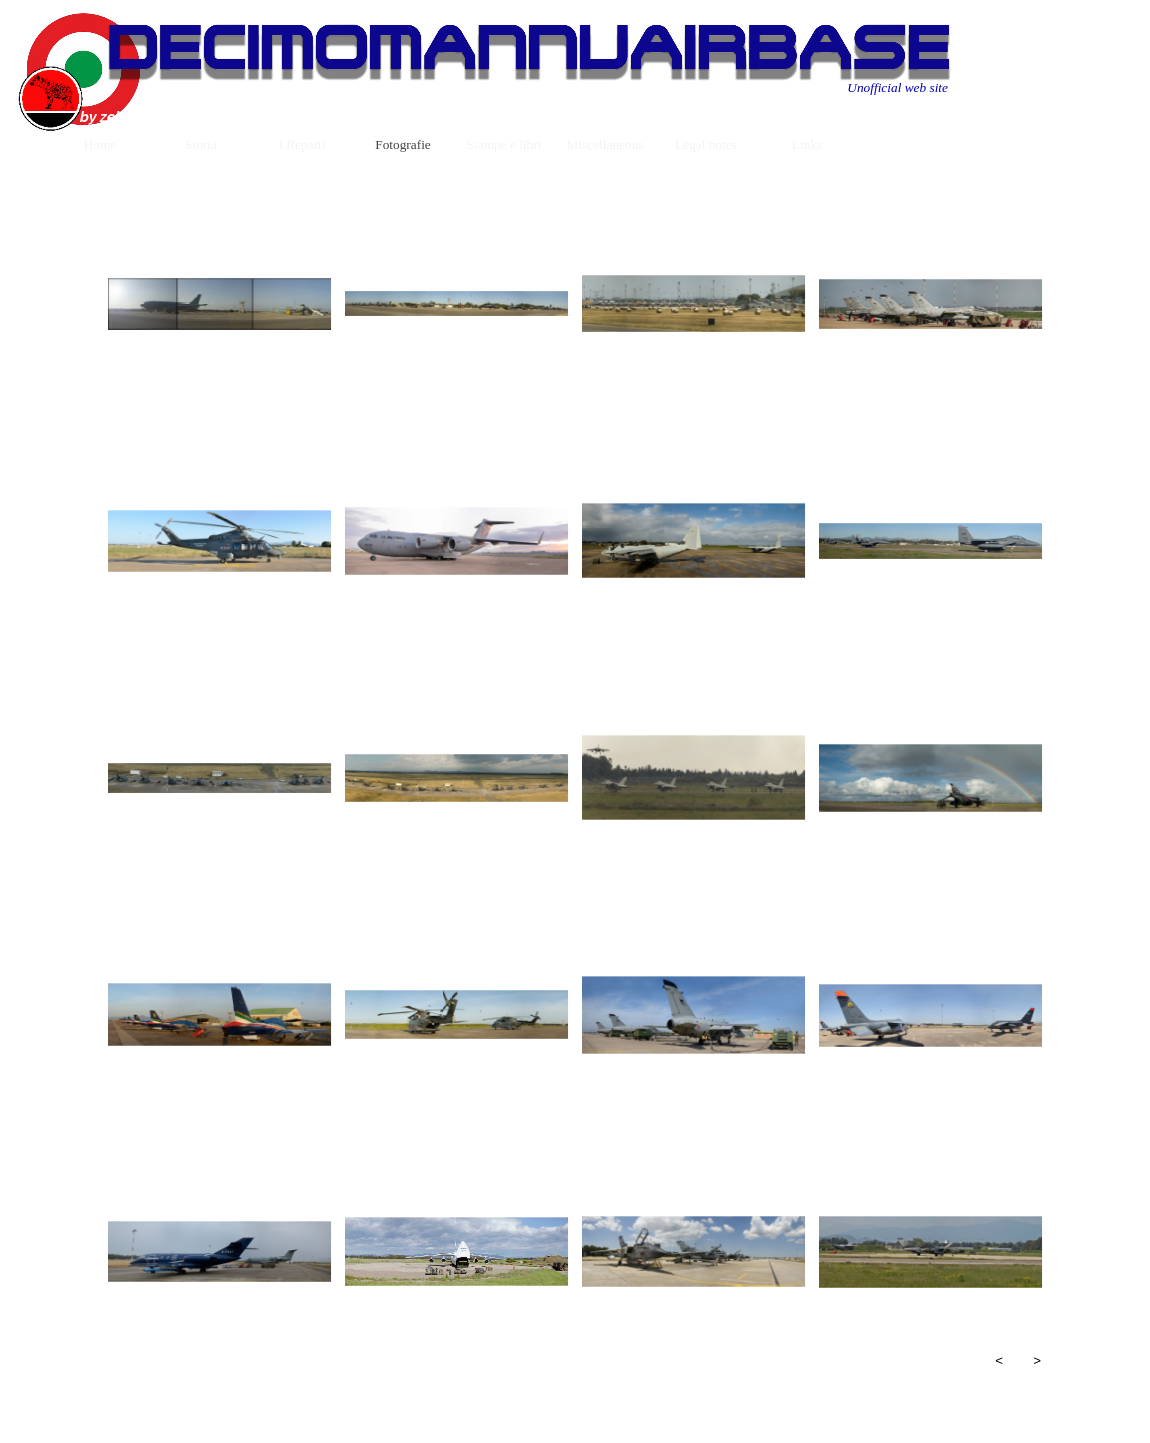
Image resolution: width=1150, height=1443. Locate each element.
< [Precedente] (999, 1360)
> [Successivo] (1037, 1360)
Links (807, 144)
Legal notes (706, 144)
